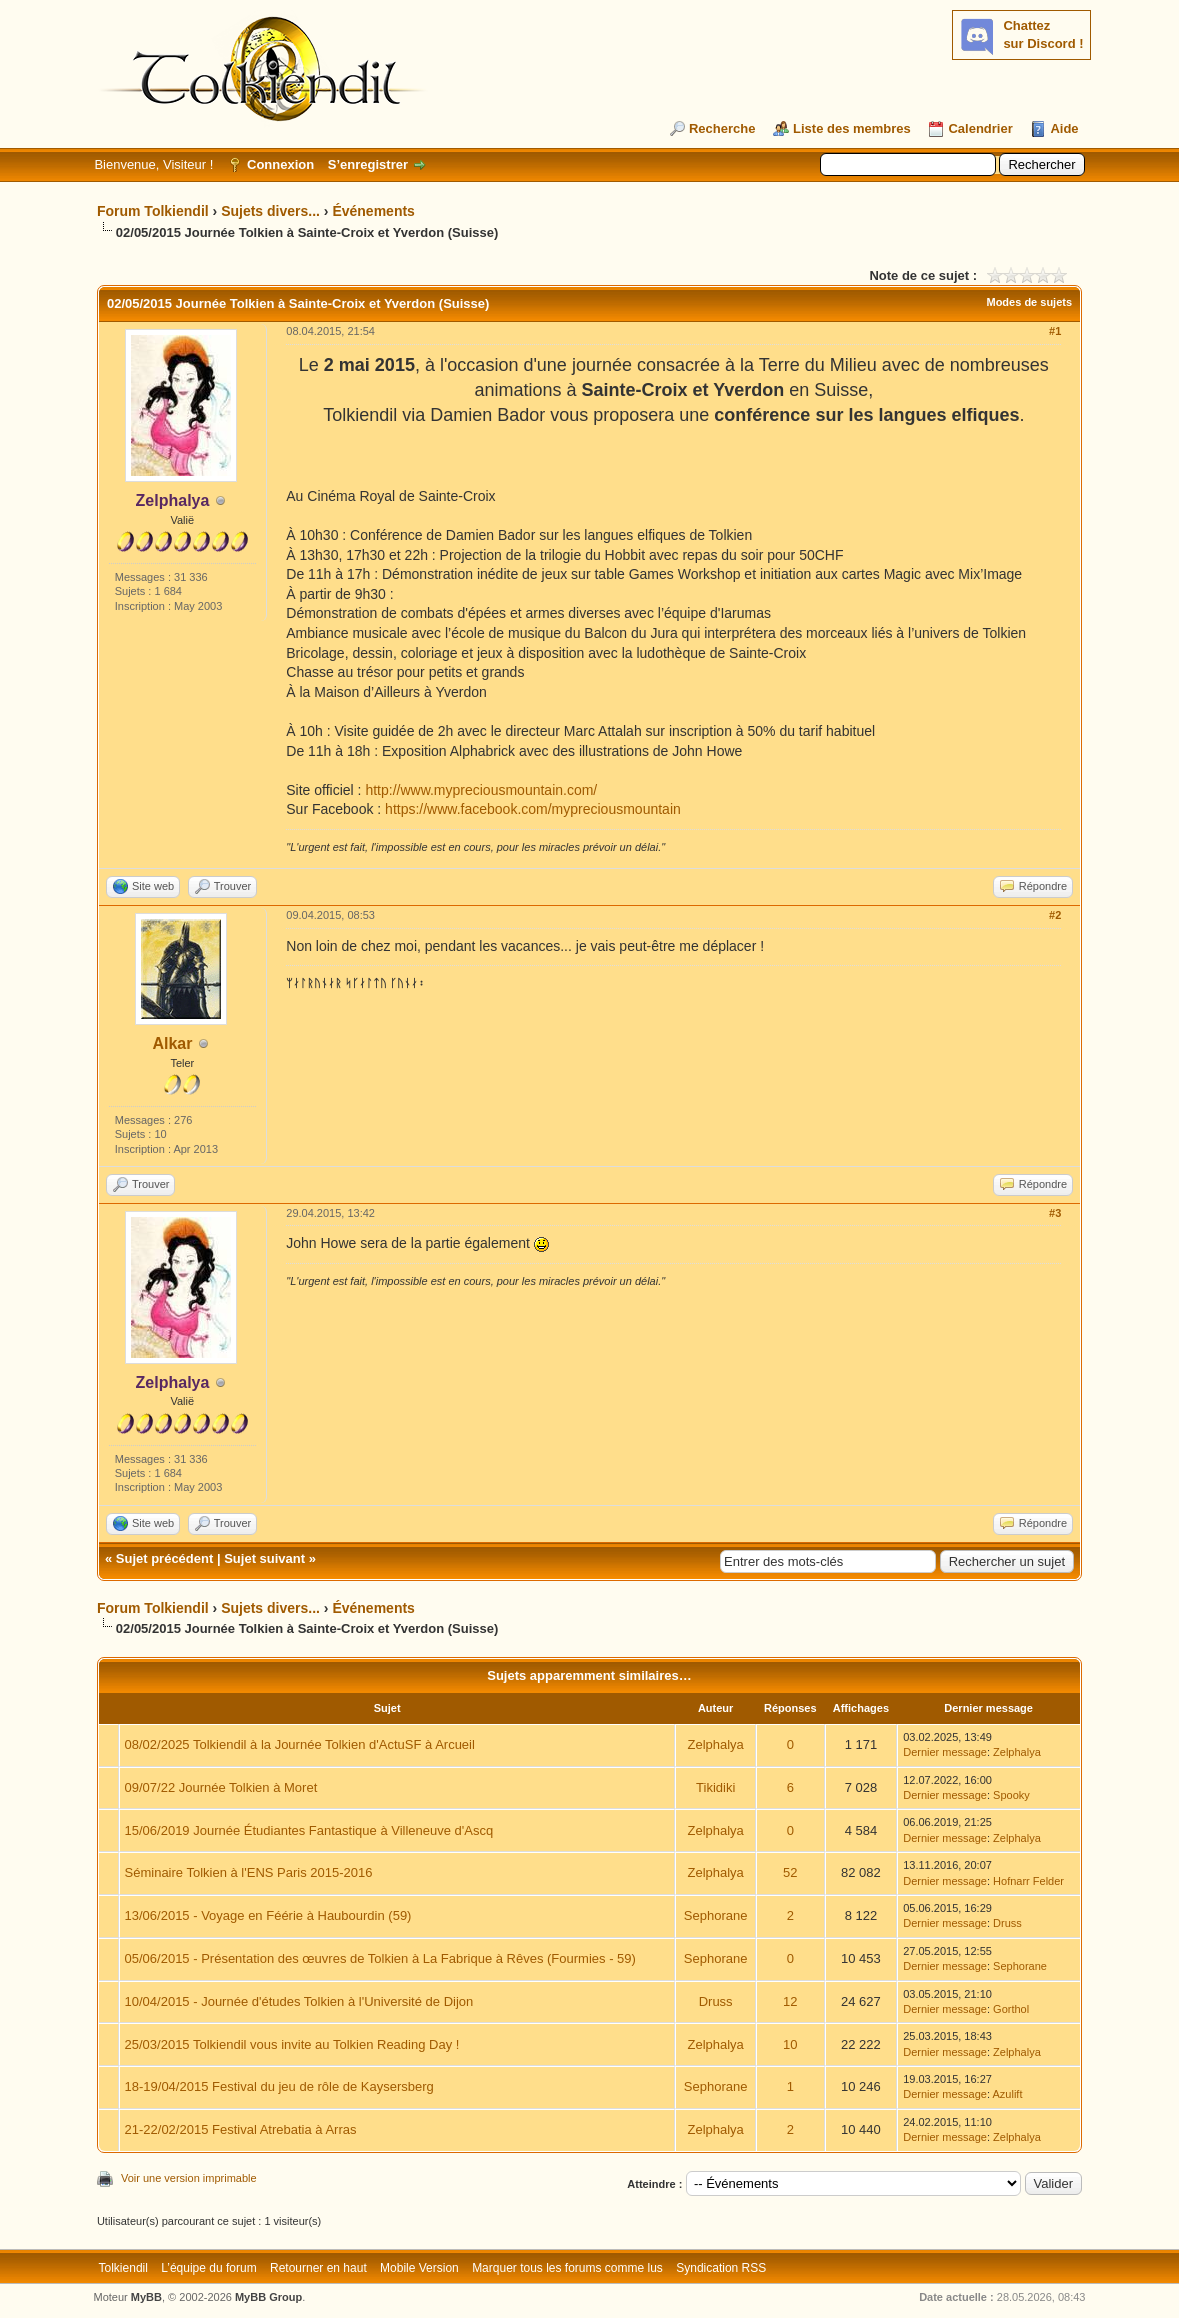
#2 (1055, 915)
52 (790, 1872)
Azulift (1007, 2094)
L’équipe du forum (208, 2268)
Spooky (1011, 1795)
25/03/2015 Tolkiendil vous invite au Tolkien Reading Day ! (292, 2044)
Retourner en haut (318, 2268)
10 (790, 2044)
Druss (1007, 1923)
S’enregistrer (368, 164)
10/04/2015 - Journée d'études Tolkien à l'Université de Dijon (299, 2001)
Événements (373, 211)
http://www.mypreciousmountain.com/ (481, 790)
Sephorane (716, 1915)
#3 (1055, 1213)
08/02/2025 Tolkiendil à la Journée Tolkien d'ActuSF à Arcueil (300, 1744)
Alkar (172, 1043)
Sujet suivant (264, 1558)
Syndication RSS (721, 2268)
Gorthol (1011, 2009)
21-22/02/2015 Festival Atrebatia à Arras (241, 2129)
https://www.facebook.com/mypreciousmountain (533, 809)
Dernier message (945, 1752)
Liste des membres (852, 128)
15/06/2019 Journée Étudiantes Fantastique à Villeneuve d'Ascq (309, 1830)
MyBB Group (268, 2297)
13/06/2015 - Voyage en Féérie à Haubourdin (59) (268, 1915)
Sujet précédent (165, 1558)
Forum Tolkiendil (153, 211)
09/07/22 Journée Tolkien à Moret (221, 1787)
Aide (1064, 128)
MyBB (146, 2297)
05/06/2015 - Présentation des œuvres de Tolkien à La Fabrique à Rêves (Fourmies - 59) (380, 1958)
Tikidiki (715, 1787)
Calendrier (980, 128)
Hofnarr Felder (1028, 1881)
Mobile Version (419, 2268)
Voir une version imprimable (189, 2178)
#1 (1055, 331)
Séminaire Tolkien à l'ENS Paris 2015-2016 (249, 1872)
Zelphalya (715, 1744)
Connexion (280, 164)
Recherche (722, 128)
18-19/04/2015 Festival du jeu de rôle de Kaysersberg (279, 2086)
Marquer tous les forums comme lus (567, 2268)
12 (790, 2001)
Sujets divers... (270, 211)
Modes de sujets (1029, 302)
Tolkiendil (123, 2268)
